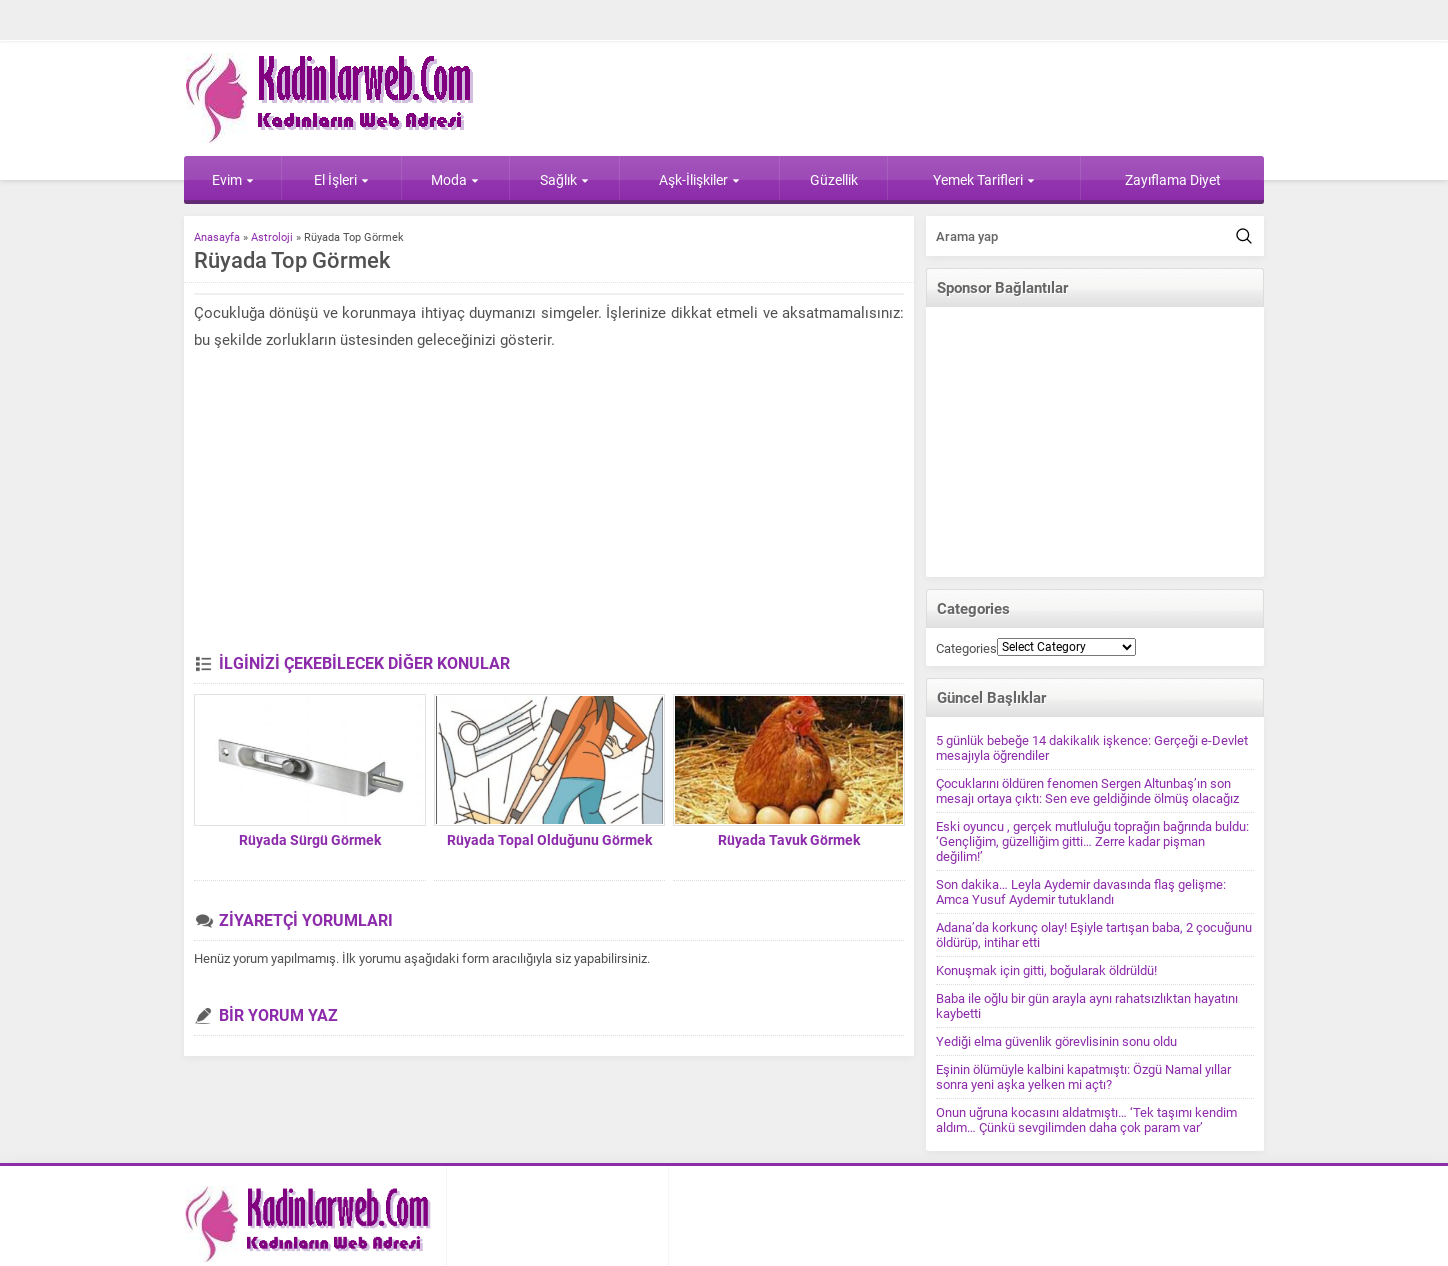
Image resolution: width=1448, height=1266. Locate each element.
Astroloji (272, 237)
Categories (966, 648)
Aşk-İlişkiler (699, 180)
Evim (233, 180)
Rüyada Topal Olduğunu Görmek (549, 840)
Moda (455, 180)
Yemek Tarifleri (984, 180)
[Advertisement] (549, 504)
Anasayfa (217, 237)
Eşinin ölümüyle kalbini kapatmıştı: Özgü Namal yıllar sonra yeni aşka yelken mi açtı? (1083, 1077)
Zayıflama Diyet (1173, 180)
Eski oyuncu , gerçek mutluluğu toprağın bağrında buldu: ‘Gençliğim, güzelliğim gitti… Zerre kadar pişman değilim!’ (1092, 841)
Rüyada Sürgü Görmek (310, 840)
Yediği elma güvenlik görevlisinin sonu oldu (1056, 1041)
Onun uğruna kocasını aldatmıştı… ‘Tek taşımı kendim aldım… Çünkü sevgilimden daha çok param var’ (1086, 1120)
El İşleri (341, 180)
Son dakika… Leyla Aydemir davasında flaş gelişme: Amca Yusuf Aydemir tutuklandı (1081, 892)
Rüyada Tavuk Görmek (789, 840)
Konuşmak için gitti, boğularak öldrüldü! (1046, 970)
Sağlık (564, 180)
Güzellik (834, 180)
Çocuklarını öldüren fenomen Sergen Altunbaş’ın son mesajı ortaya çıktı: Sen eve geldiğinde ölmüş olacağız (1087, 791)
